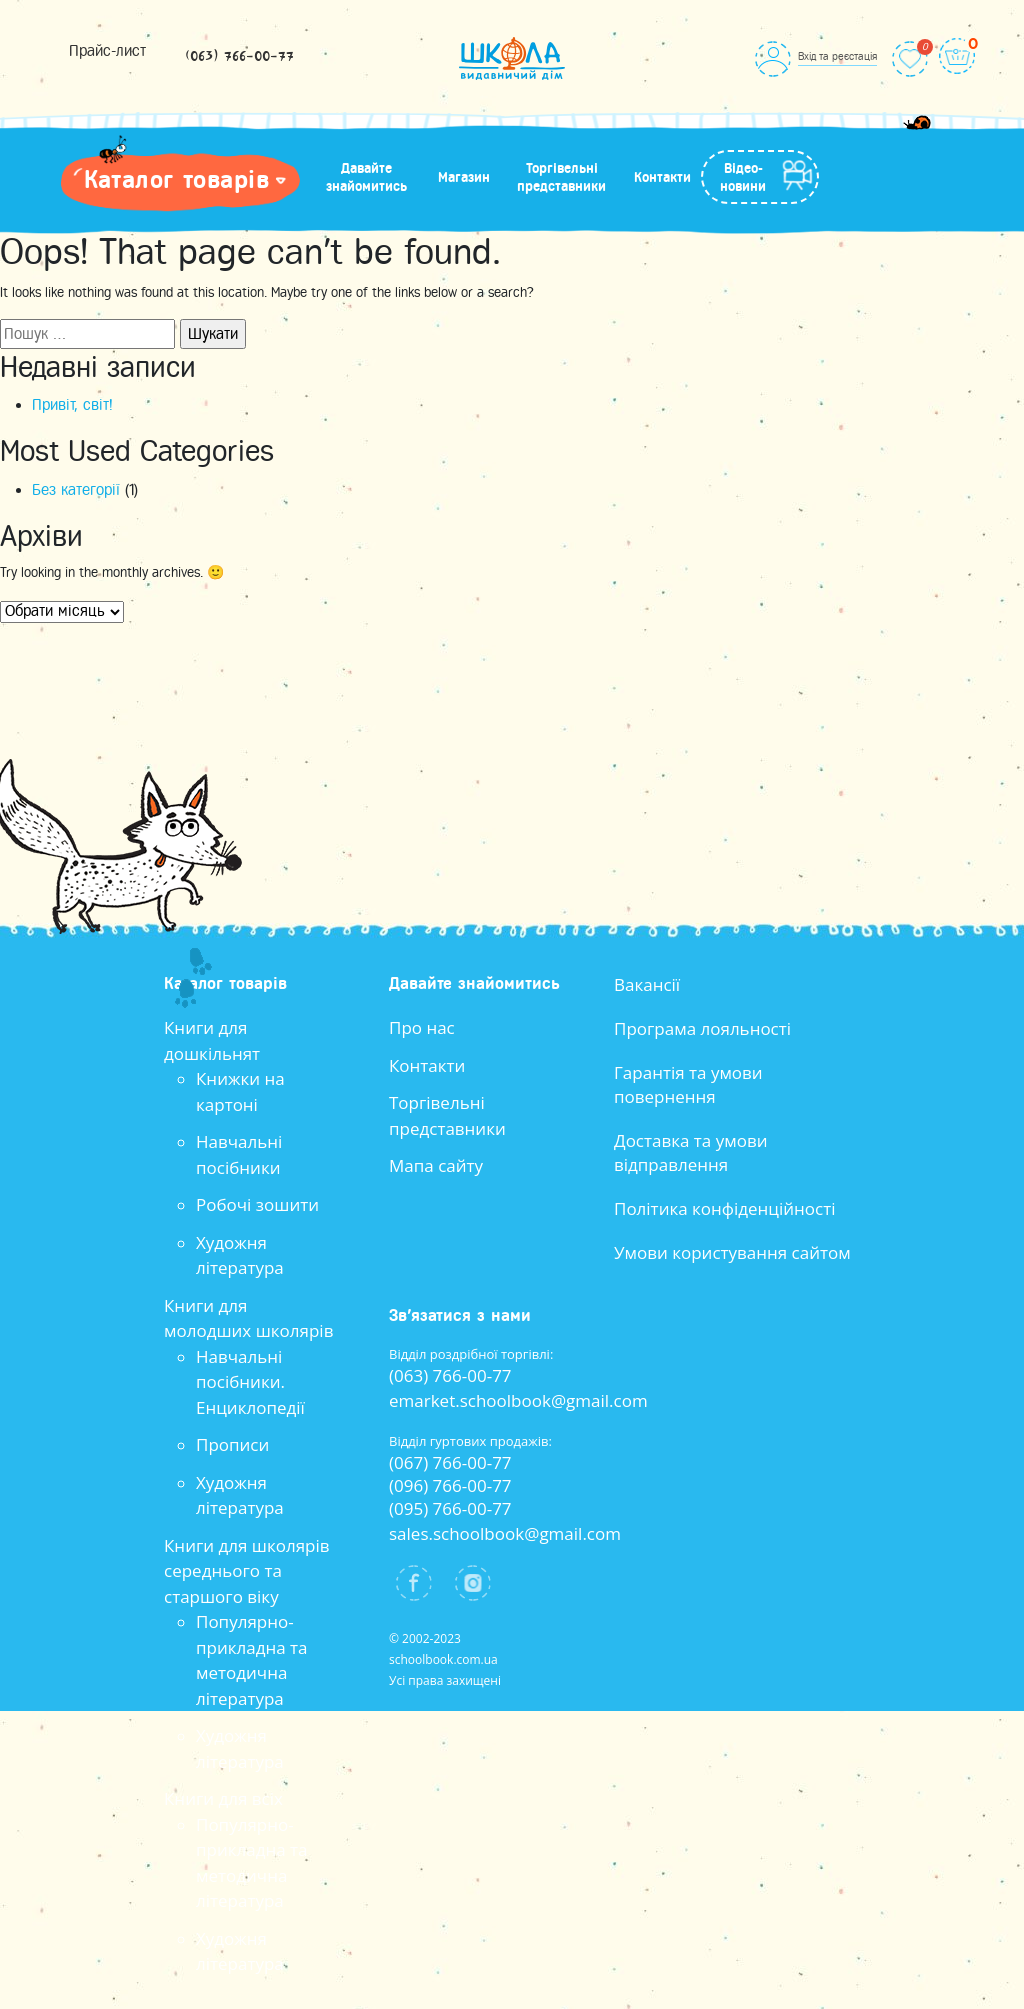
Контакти (662, 177)
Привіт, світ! (72, 405)
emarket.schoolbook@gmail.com (518, 1400)
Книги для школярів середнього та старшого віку (247, 1571)
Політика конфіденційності (725, 1208)
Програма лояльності (702, 1028)
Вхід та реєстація (837, 56)
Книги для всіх (223, 1798)
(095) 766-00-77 (450, 1508)
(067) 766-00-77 (450, 1462)
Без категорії (76, 490)
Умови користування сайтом (732, 1252)
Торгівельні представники (561, 177)
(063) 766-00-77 (239, 57)
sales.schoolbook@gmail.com (505, 1533)
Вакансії (647, 984)
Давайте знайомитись (366, 177)
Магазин (464, 177)
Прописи (232, 1444)
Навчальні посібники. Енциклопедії (250, 1382)
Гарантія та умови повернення (688, 1084)
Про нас (422, 1027)
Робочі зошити (257, 1204)
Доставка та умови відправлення (691, 1152)
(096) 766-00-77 (450, 1485)
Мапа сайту (436, 1165)
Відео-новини (743, 177)
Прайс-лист (107, 51)
